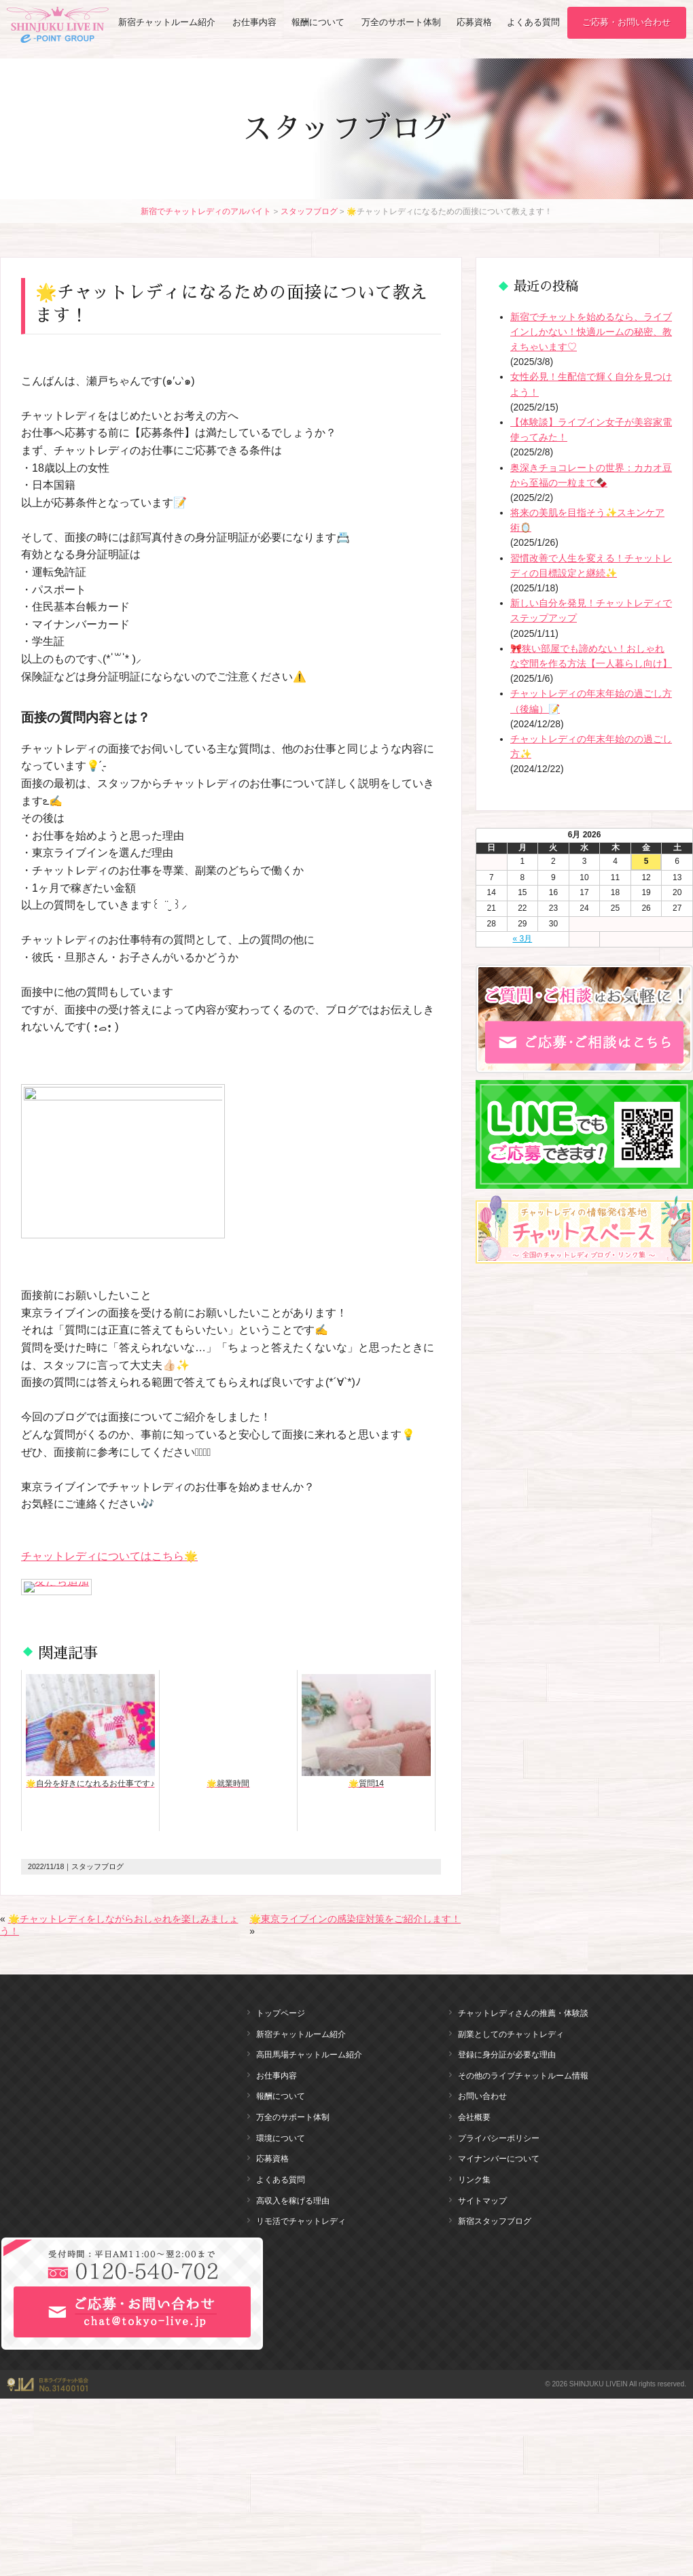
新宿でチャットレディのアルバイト (206, 211)
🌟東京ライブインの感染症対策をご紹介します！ (355, 1918)
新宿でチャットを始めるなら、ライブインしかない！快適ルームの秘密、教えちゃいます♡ (591, 331)
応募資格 (475, 23)
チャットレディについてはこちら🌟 (109, 1556)
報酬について (318, 23)
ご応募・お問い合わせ (627, 23)
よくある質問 (533, 23)
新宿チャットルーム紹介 (167, 23)
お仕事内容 (255, 23)
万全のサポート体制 (401, 23)
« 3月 (523, 938)
